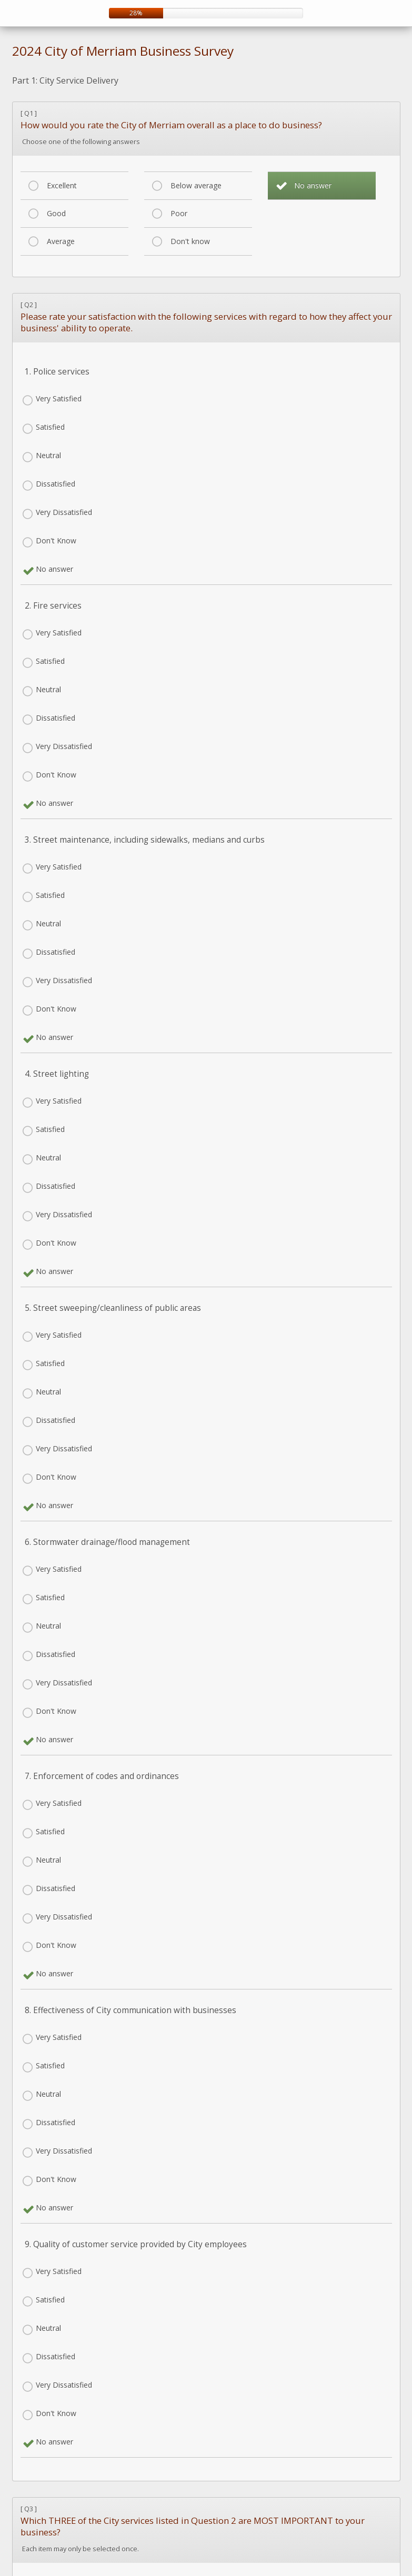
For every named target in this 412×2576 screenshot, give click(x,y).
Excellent (62, 185)
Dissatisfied (55, 484)
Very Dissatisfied (64, 512)
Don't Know (56, 540)
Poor (178, 213)
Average (61, 241)
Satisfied (50, 427)
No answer (312, 185)
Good (56, 213)
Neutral (48, 455)
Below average (196, 185)
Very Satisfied (59, 398)
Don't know (190, 241)
